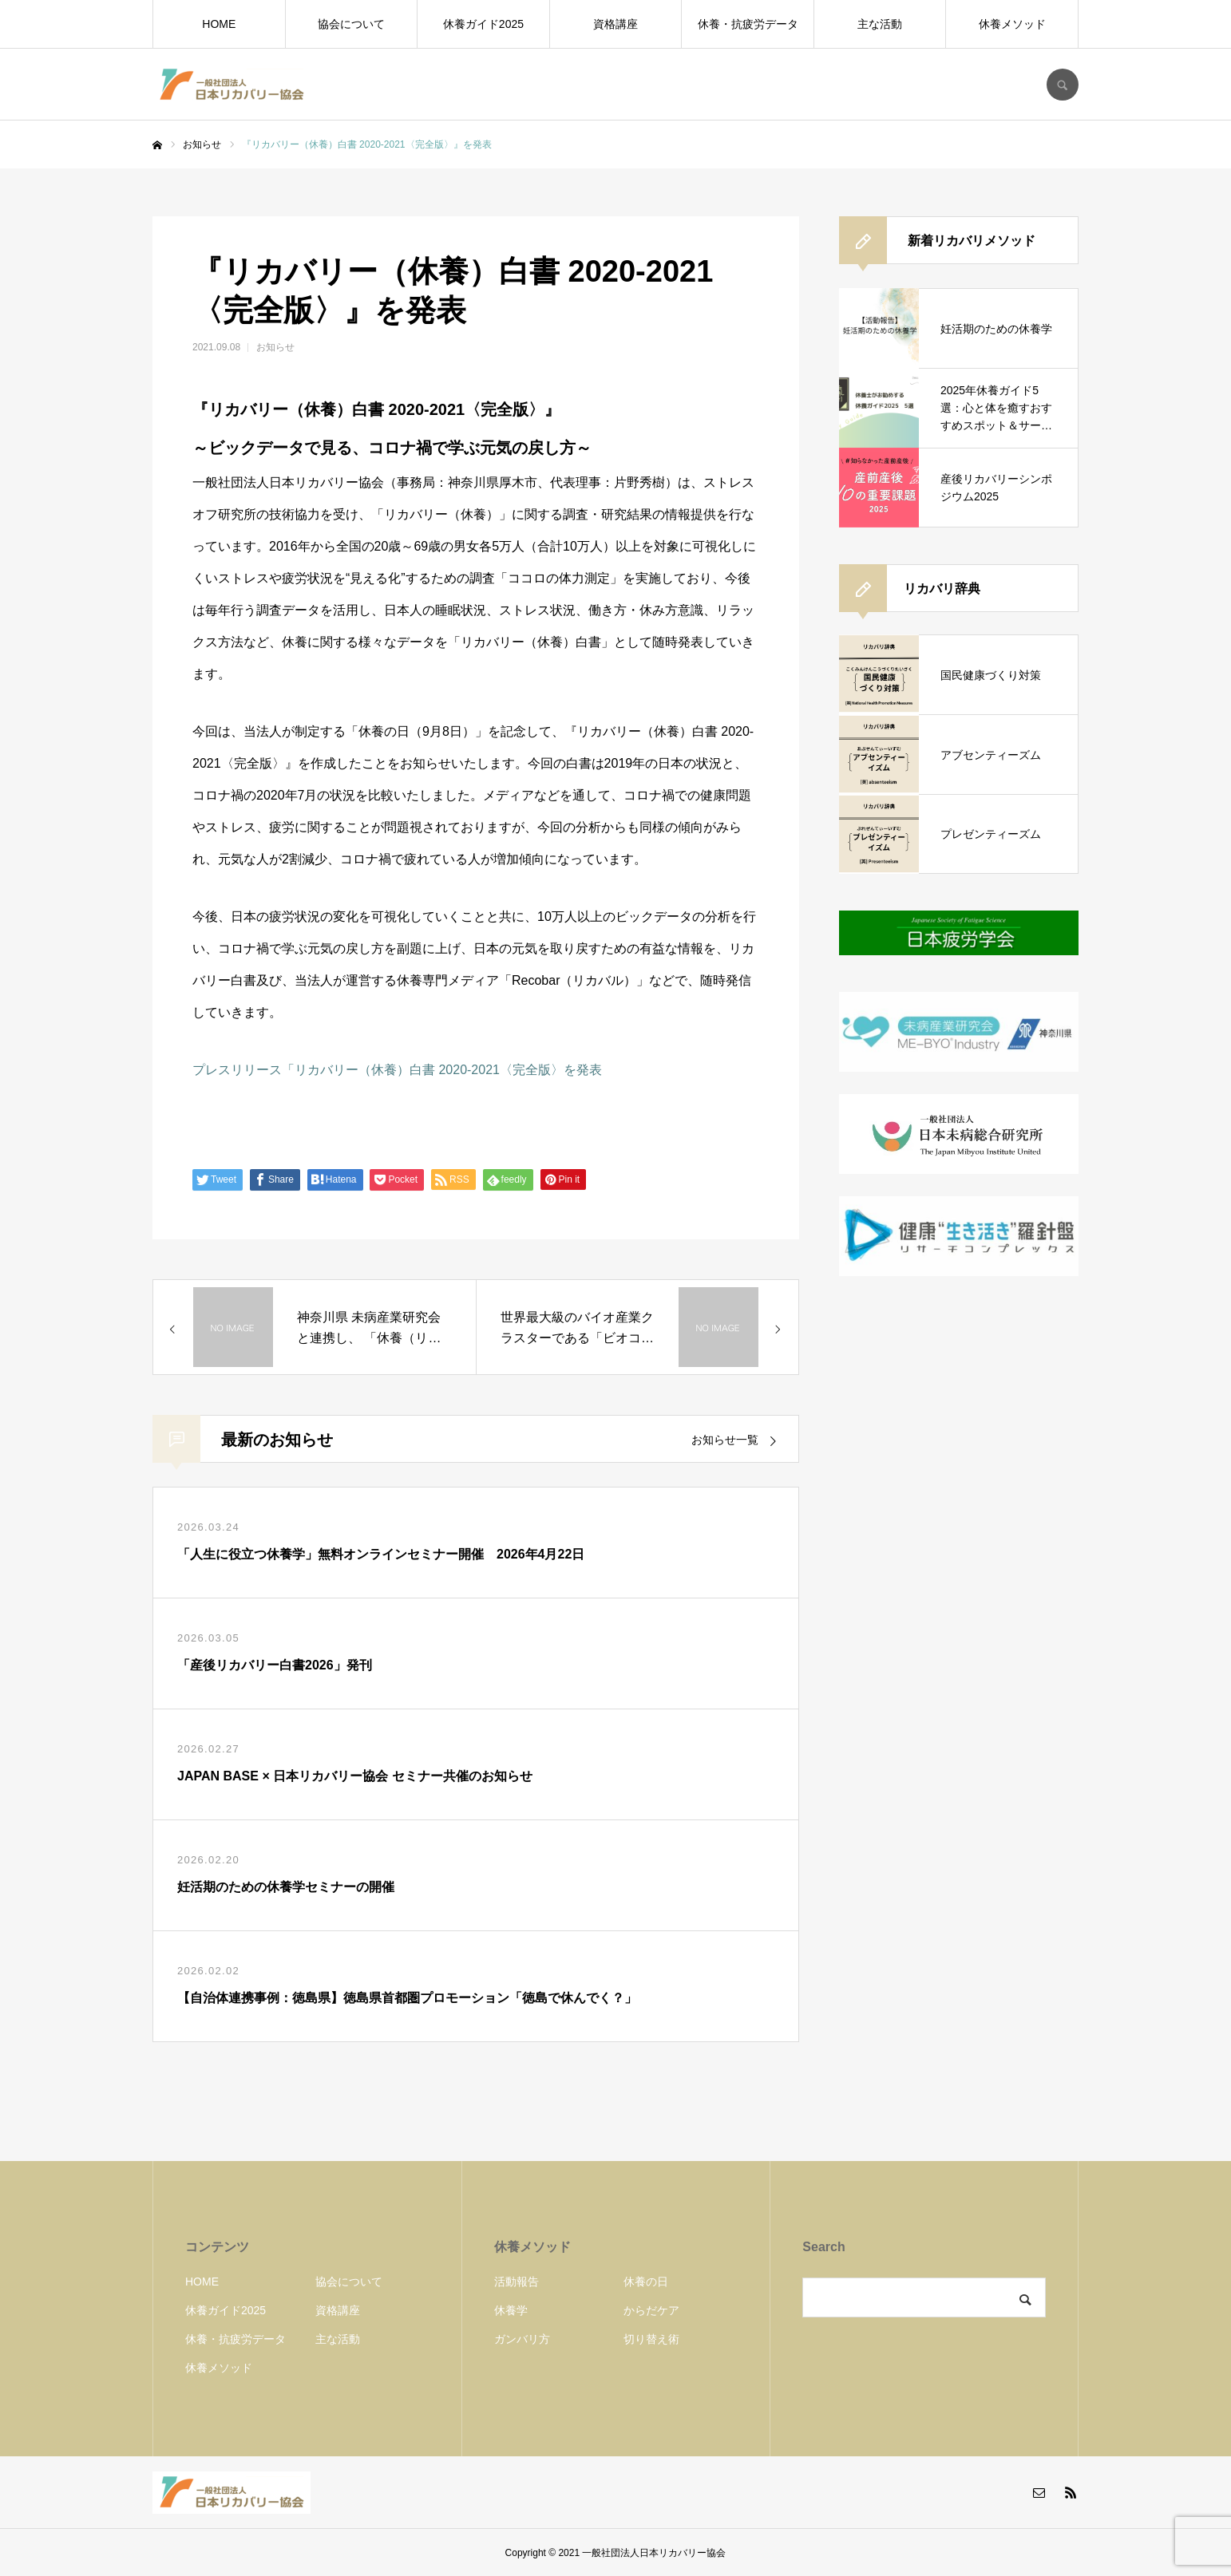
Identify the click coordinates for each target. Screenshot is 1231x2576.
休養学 (511, 2310)
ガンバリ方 (522, 2339)
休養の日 (645, 2281)
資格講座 (615, 24)
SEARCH (1063, 85)
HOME (219, 24)
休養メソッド (1012, 24)
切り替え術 (651, 2339)
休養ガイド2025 (483, 24)
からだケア (651, 2310)
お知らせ (275, 347)
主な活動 (879, 24)
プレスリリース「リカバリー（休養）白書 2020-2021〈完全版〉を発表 (397, 1070)
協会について (351, 24)
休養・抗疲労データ (748, 24)
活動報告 (516, 2281)
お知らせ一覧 (724, 1439)
